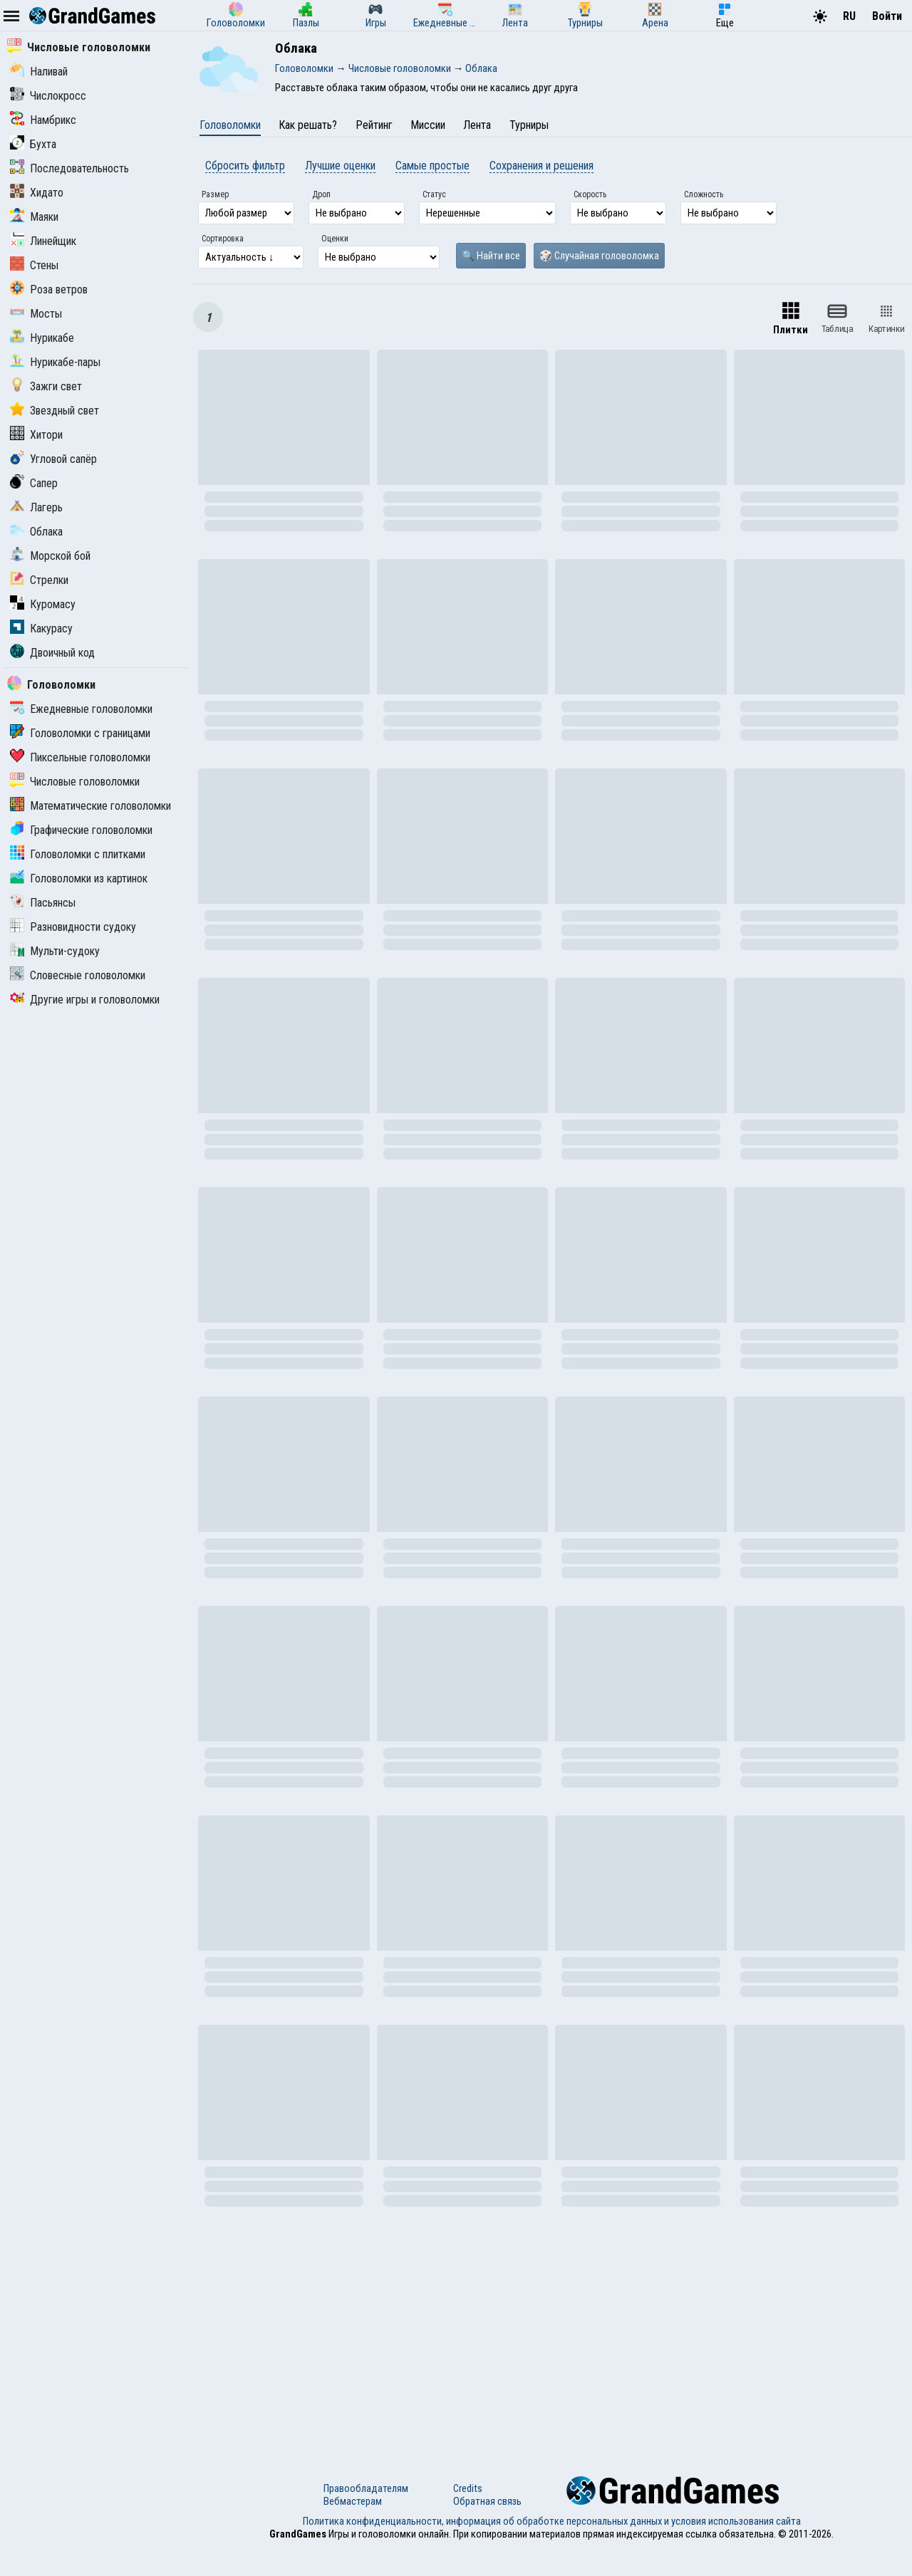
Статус (434, 194)
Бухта (33, 144)
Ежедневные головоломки (81, 709)
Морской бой (50, 556)
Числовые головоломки (78, 47)
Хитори (36, 435)
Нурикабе (42, 338)
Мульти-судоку (55, 951)
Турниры (529, 125)
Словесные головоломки (77, 975)
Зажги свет (46, 386)
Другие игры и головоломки (85, 999)
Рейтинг (374, 125)
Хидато (36, 192)
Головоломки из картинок (78, 878)
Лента (477, 125)
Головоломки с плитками (77, 854)
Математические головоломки (90, 806)
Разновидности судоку (73, 927)
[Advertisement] (551, 2341)
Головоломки (51, 685)
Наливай (39, 71)
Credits (467, 2488)
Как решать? (308, 125)
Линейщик (43, 241)
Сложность (703, 194)
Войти (887, 16)
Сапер (34, 483)
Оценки (334, 239)
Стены (34, 265)
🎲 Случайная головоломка (599, 255)
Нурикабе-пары (55, 362)
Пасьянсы (43, 902)
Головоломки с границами (80, 733)
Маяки (34, 217)
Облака (36, 531)
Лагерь (36, 507)
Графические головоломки (81, 830)
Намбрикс (43, 120)
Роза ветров (49, 289)
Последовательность (69, 168)
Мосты (36, 313)
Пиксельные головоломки (80, 757)
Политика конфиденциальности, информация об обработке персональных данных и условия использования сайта (552, 2521)
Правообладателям (365, 2488)
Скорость (590, 194)
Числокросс (48, 96)
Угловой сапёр (53, 459)
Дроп (321, 194)
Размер (215, 194)
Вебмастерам (352, 2501)
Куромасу (43, 604)
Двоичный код (52, 652)
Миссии (427, 125)
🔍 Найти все (491, 255)
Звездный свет (54, 410)
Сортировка (223, 239)
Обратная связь (487, 2501)
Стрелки (39, 580)
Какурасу (41, 628)
